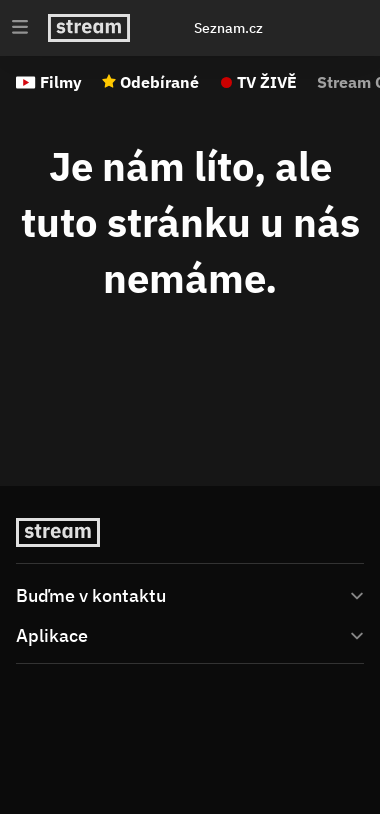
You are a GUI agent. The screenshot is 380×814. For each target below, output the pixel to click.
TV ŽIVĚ (267, 82)
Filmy (61, 82)
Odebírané (159, 82)
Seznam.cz (228, 28)
